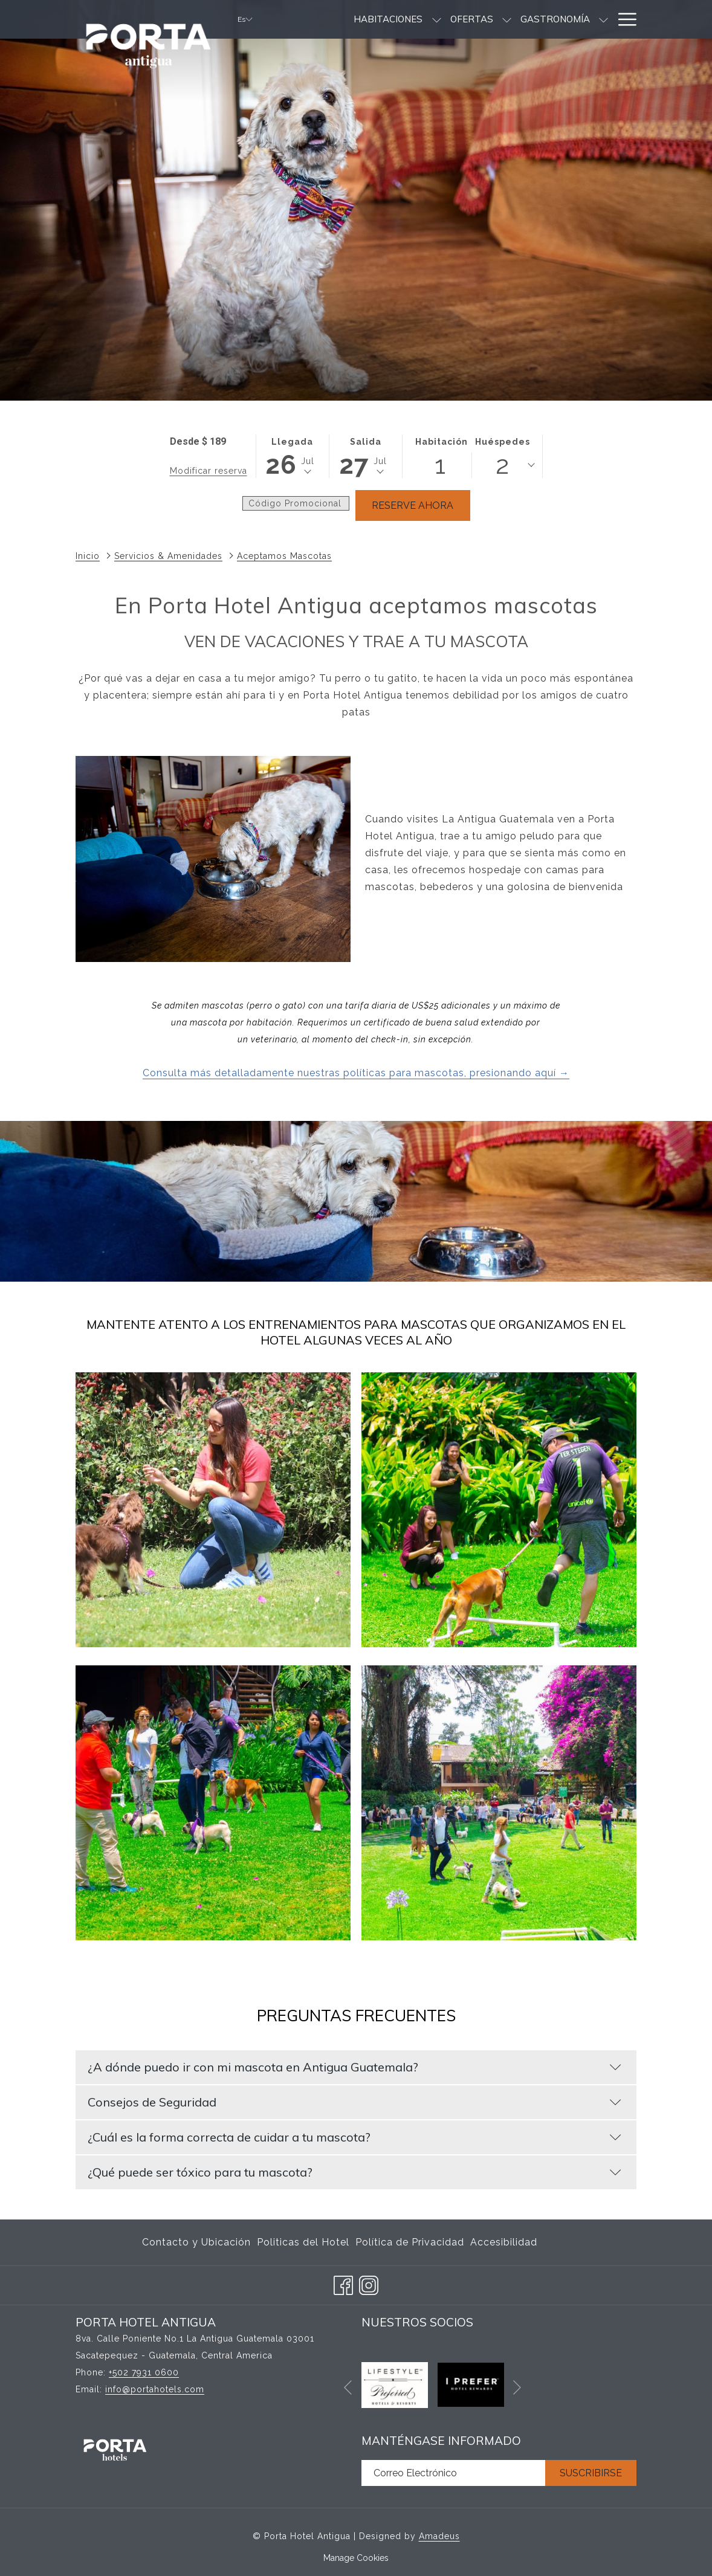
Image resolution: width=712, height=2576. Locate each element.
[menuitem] (198, 2242)
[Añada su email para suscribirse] (453, 2473)
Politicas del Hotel (303, 2242)
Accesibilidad (503, 2242)
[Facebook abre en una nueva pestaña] (343, 2284)
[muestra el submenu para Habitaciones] (387, 19)
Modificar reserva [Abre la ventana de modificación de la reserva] (208, 471)
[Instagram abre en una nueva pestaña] (368, 2284)
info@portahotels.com (154, 2389)
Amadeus (439, 2536)
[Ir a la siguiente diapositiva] (517, 2387)
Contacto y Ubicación (196, 2242)
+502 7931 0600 (144, 2372)
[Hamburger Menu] (622, 19)
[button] (292, 456)
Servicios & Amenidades (168, 556)
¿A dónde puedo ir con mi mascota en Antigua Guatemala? (354, 2066)
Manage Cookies (356, 2558)
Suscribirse (591, 2473)
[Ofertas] (422, 19)
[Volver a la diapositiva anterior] (347, 2387)
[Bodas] (584, 19)
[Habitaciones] (339, 19)
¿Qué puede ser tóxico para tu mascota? (354, 2172)
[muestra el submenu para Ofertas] (458, 19)
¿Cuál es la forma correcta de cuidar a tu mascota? (354, 2137)
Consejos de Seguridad (354, 2102)
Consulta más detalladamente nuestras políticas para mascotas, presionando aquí (351, 1073)
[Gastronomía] (506, 19)
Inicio (88, 556)
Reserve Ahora (412, 505)
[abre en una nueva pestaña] (394, 2384)
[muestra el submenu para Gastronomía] (554, 19)
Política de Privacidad (409, 2242)
